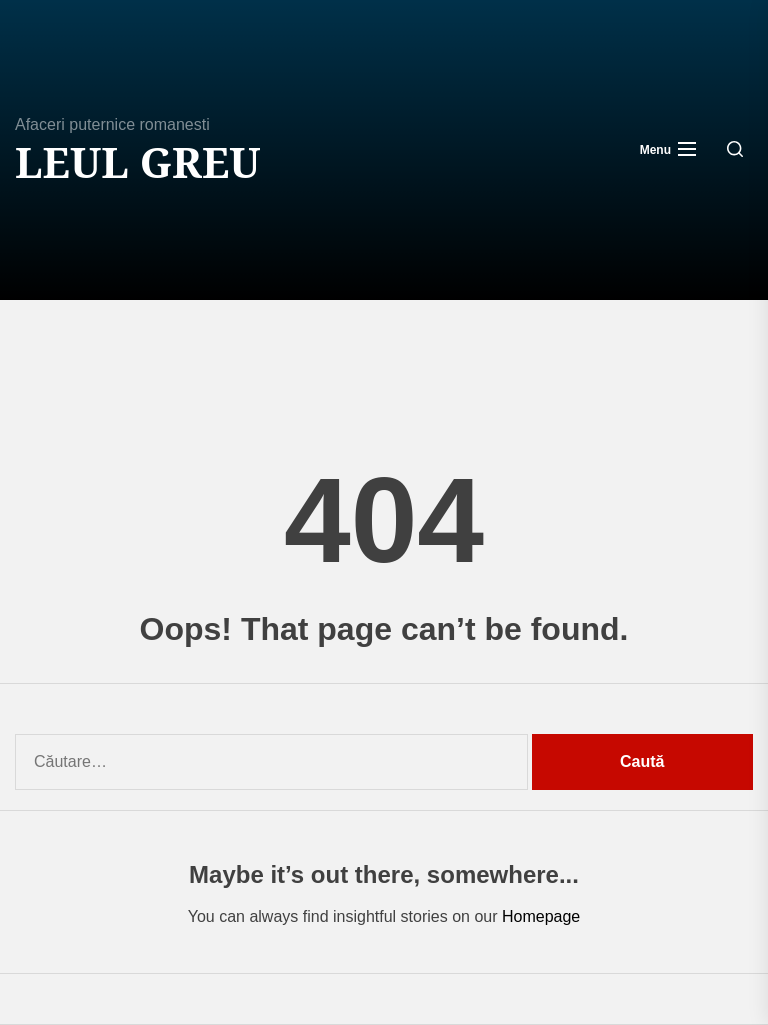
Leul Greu (138, 162)
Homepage (541, 916)
